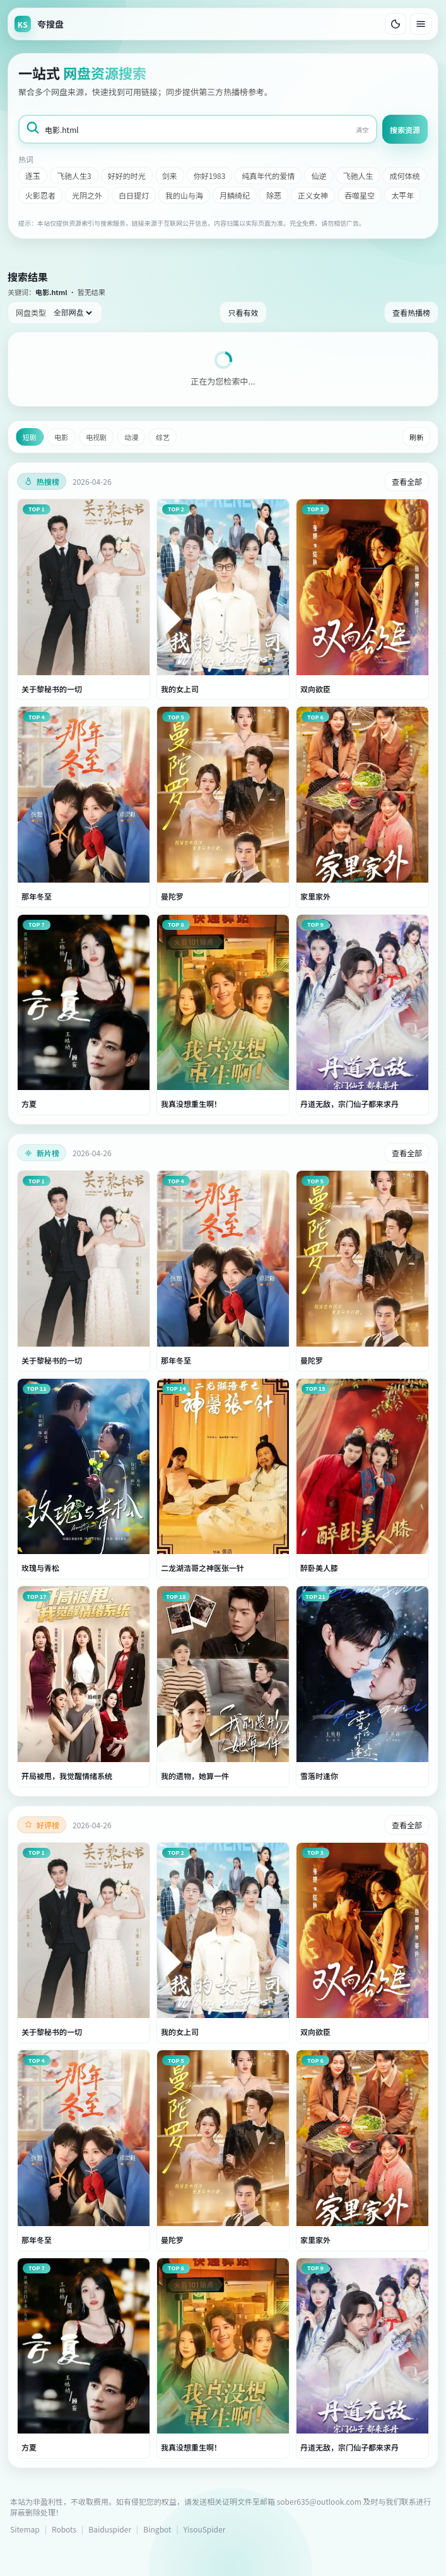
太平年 (402, 195)
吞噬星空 (359, 195)
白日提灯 (134, 195)
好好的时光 (127, 175)
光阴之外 (87, 195)
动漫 (131, 437)
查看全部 (407, 481)
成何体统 (404, 175)
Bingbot (157, 2529)
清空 (362, 129)
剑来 (169, 175)
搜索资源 (405, 129)
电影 (61, 437)
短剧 (30, 437)
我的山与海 (184, 195)
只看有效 (243, 312)
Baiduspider (109, 2529)
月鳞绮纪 (235, 195)
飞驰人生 (358, 175)
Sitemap (25, 2529)
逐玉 (32, 175)
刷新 (416, 437)
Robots (64, 2529)
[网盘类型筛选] (72, 313)
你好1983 (210, 175)
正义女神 (313, 195)
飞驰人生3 (74, 175)
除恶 (273, 195)
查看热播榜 (411, 312)
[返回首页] (39, 24)
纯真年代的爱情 (268, 175)
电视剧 (96, 437)
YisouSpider (204, 2529)
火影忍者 (40, 195)
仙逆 (318, 175)
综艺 (163, 437)
